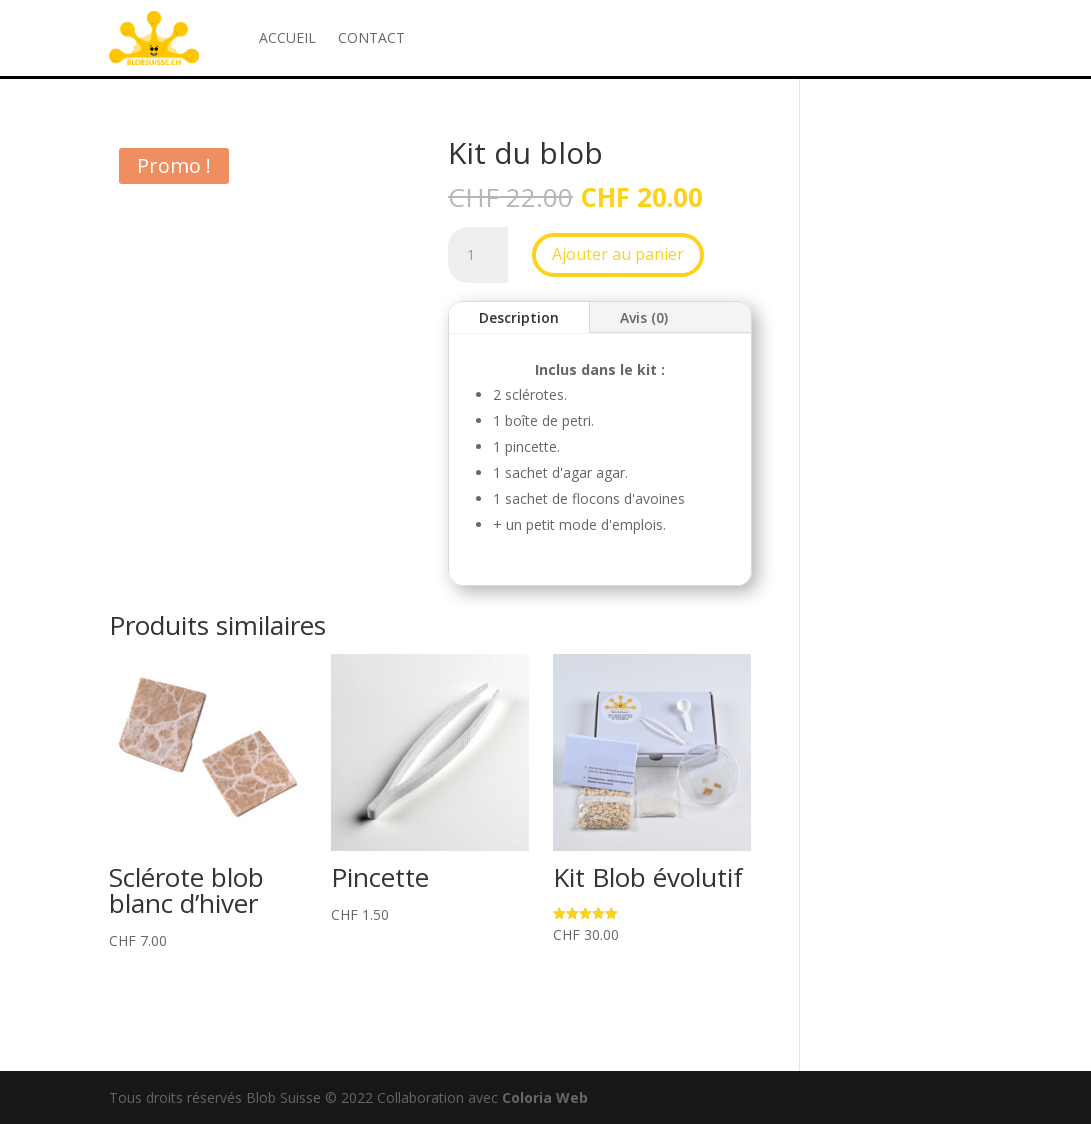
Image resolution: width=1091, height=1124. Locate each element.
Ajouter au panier (618, 254)
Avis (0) (644, 317)
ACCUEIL (287, 37)
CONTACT (371, 37)
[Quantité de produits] (478, 255)
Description (519, 317)
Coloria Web (545, 1097)
